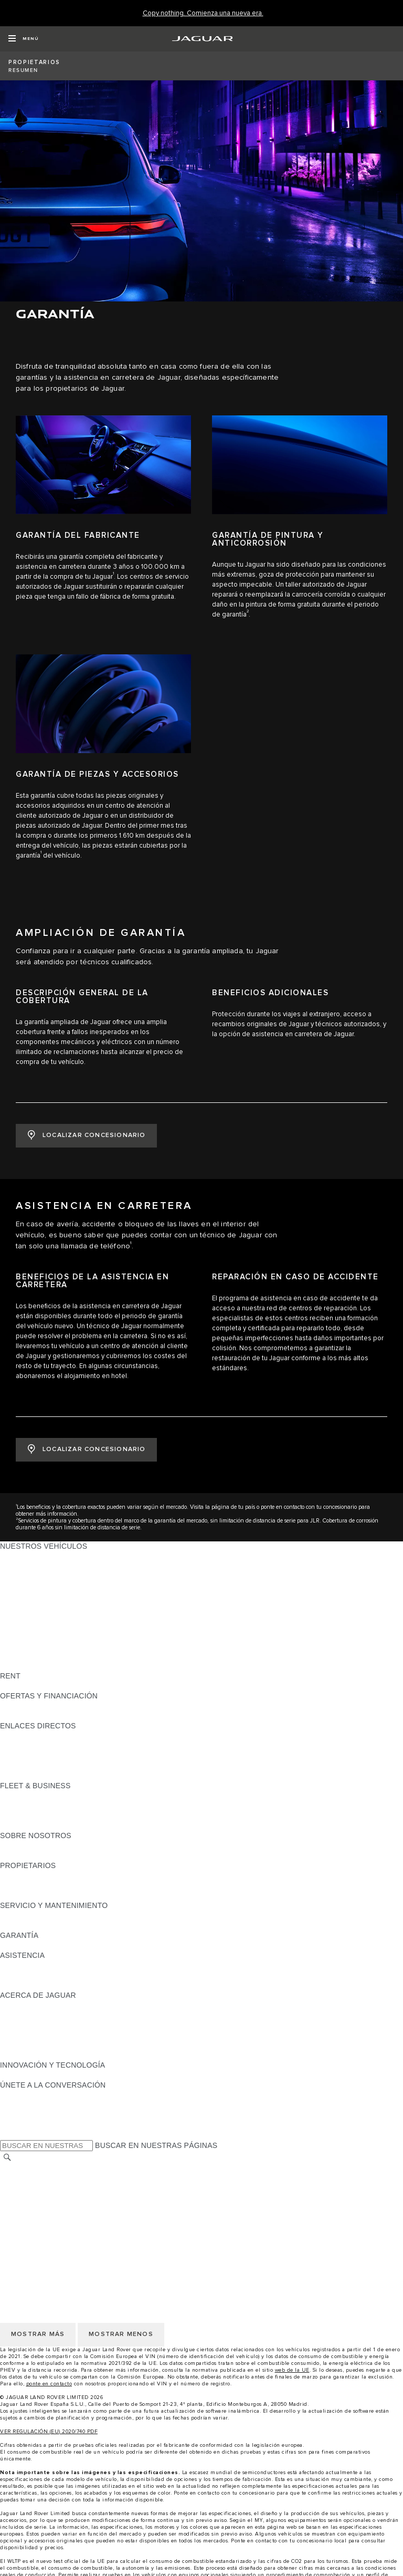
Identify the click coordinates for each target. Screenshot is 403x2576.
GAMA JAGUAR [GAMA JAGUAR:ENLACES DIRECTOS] (27, 1736)
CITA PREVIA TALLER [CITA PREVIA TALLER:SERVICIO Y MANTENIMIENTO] (38, 1915)
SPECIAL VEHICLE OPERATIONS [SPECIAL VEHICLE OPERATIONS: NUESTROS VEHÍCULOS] (58, 1646)
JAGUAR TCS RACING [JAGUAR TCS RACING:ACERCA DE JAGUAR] (39, 2015)
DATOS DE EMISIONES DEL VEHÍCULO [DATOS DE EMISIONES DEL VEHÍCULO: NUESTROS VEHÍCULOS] (69, 1656)
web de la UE (292, 2370)
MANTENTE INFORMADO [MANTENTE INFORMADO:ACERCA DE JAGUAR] (44, 2035)
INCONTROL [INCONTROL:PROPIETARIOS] (22, 1885)
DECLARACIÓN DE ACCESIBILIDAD (63, 2238)
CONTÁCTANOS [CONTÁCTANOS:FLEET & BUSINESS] (28, 1825)
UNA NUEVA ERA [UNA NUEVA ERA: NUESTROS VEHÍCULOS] (30, 1666)
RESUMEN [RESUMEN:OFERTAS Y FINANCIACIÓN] (18, 1706)
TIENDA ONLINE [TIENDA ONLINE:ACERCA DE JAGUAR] (28, 2045)
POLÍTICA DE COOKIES (41, 2208)
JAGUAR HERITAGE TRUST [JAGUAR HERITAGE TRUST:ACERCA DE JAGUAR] (49, 2055)
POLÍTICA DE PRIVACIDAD (47, 2198)
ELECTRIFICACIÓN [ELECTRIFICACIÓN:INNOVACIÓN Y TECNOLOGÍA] (34, 2075)
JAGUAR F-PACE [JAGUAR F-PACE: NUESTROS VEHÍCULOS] (30, 1556)
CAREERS (18, 2178)
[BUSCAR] (7, 2157)
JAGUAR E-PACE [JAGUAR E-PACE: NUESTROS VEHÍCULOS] (30, 1566)
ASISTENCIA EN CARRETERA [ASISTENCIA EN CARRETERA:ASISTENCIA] (52, 1965)
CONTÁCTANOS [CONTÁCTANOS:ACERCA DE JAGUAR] (28, 2025)
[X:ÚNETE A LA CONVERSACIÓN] (7, 2135)
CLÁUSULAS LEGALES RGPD (52, 2228)
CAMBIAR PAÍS (26, 2168)
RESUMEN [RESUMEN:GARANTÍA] (18, 1945)
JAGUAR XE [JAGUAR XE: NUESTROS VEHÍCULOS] (21, 1596)
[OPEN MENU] (23, 38)
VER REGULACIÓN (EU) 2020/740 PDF (49, 2431)
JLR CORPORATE (31, 2218)
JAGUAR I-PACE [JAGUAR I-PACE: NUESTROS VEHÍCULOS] (28, 1576)
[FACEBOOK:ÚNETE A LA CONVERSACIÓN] (25, 2125)
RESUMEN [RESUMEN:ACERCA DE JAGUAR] (18, 2005)
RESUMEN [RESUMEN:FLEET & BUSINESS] (18, 1795)
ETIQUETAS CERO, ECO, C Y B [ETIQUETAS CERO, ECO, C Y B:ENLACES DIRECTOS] (55, 1775)
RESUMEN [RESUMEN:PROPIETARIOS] (18, 1875)
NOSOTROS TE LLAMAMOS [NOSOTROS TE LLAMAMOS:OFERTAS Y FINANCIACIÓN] (49, 1716)
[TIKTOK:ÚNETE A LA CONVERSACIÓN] (17, 2105)
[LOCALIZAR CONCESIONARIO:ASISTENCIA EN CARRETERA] (86, 1450)
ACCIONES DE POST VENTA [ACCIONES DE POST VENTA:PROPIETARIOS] (50, 1895)
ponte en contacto (49, 2383)
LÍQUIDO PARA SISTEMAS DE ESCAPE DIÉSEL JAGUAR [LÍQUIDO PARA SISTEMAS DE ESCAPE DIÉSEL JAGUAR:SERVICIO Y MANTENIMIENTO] (99, 1925)
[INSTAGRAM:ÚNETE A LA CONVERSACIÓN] (26, 2095)
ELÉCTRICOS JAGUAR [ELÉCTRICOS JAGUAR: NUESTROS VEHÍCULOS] (40, 1626)
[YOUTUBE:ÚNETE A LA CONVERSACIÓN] (22, 2115)
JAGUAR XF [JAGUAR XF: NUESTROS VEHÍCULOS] (21, 1606)
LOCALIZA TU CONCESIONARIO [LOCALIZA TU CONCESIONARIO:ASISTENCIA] (57, 1975)
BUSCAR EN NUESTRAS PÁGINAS (156, 2145)
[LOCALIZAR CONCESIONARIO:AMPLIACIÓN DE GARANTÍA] (86, 1136)
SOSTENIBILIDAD (31, 1855)
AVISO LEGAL (24, 2188)
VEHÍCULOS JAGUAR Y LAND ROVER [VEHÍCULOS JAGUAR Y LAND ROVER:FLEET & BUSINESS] (67, 1805)
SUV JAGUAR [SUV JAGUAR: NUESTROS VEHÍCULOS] (24, 1616)
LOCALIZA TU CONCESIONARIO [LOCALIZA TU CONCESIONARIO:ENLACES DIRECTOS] (57, 1745)
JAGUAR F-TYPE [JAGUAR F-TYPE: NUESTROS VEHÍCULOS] (29, 1586)
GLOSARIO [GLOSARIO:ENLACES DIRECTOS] (19, 1755)
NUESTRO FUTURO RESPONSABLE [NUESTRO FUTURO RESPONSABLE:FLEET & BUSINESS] (64, 1815)
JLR (7, 1845)
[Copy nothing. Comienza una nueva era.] (203, 13)
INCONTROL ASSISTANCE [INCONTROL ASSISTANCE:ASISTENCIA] (46, 1985)
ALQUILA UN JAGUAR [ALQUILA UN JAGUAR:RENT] (38, 1686)
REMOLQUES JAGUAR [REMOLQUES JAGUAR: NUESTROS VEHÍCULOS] (40, 1636)
